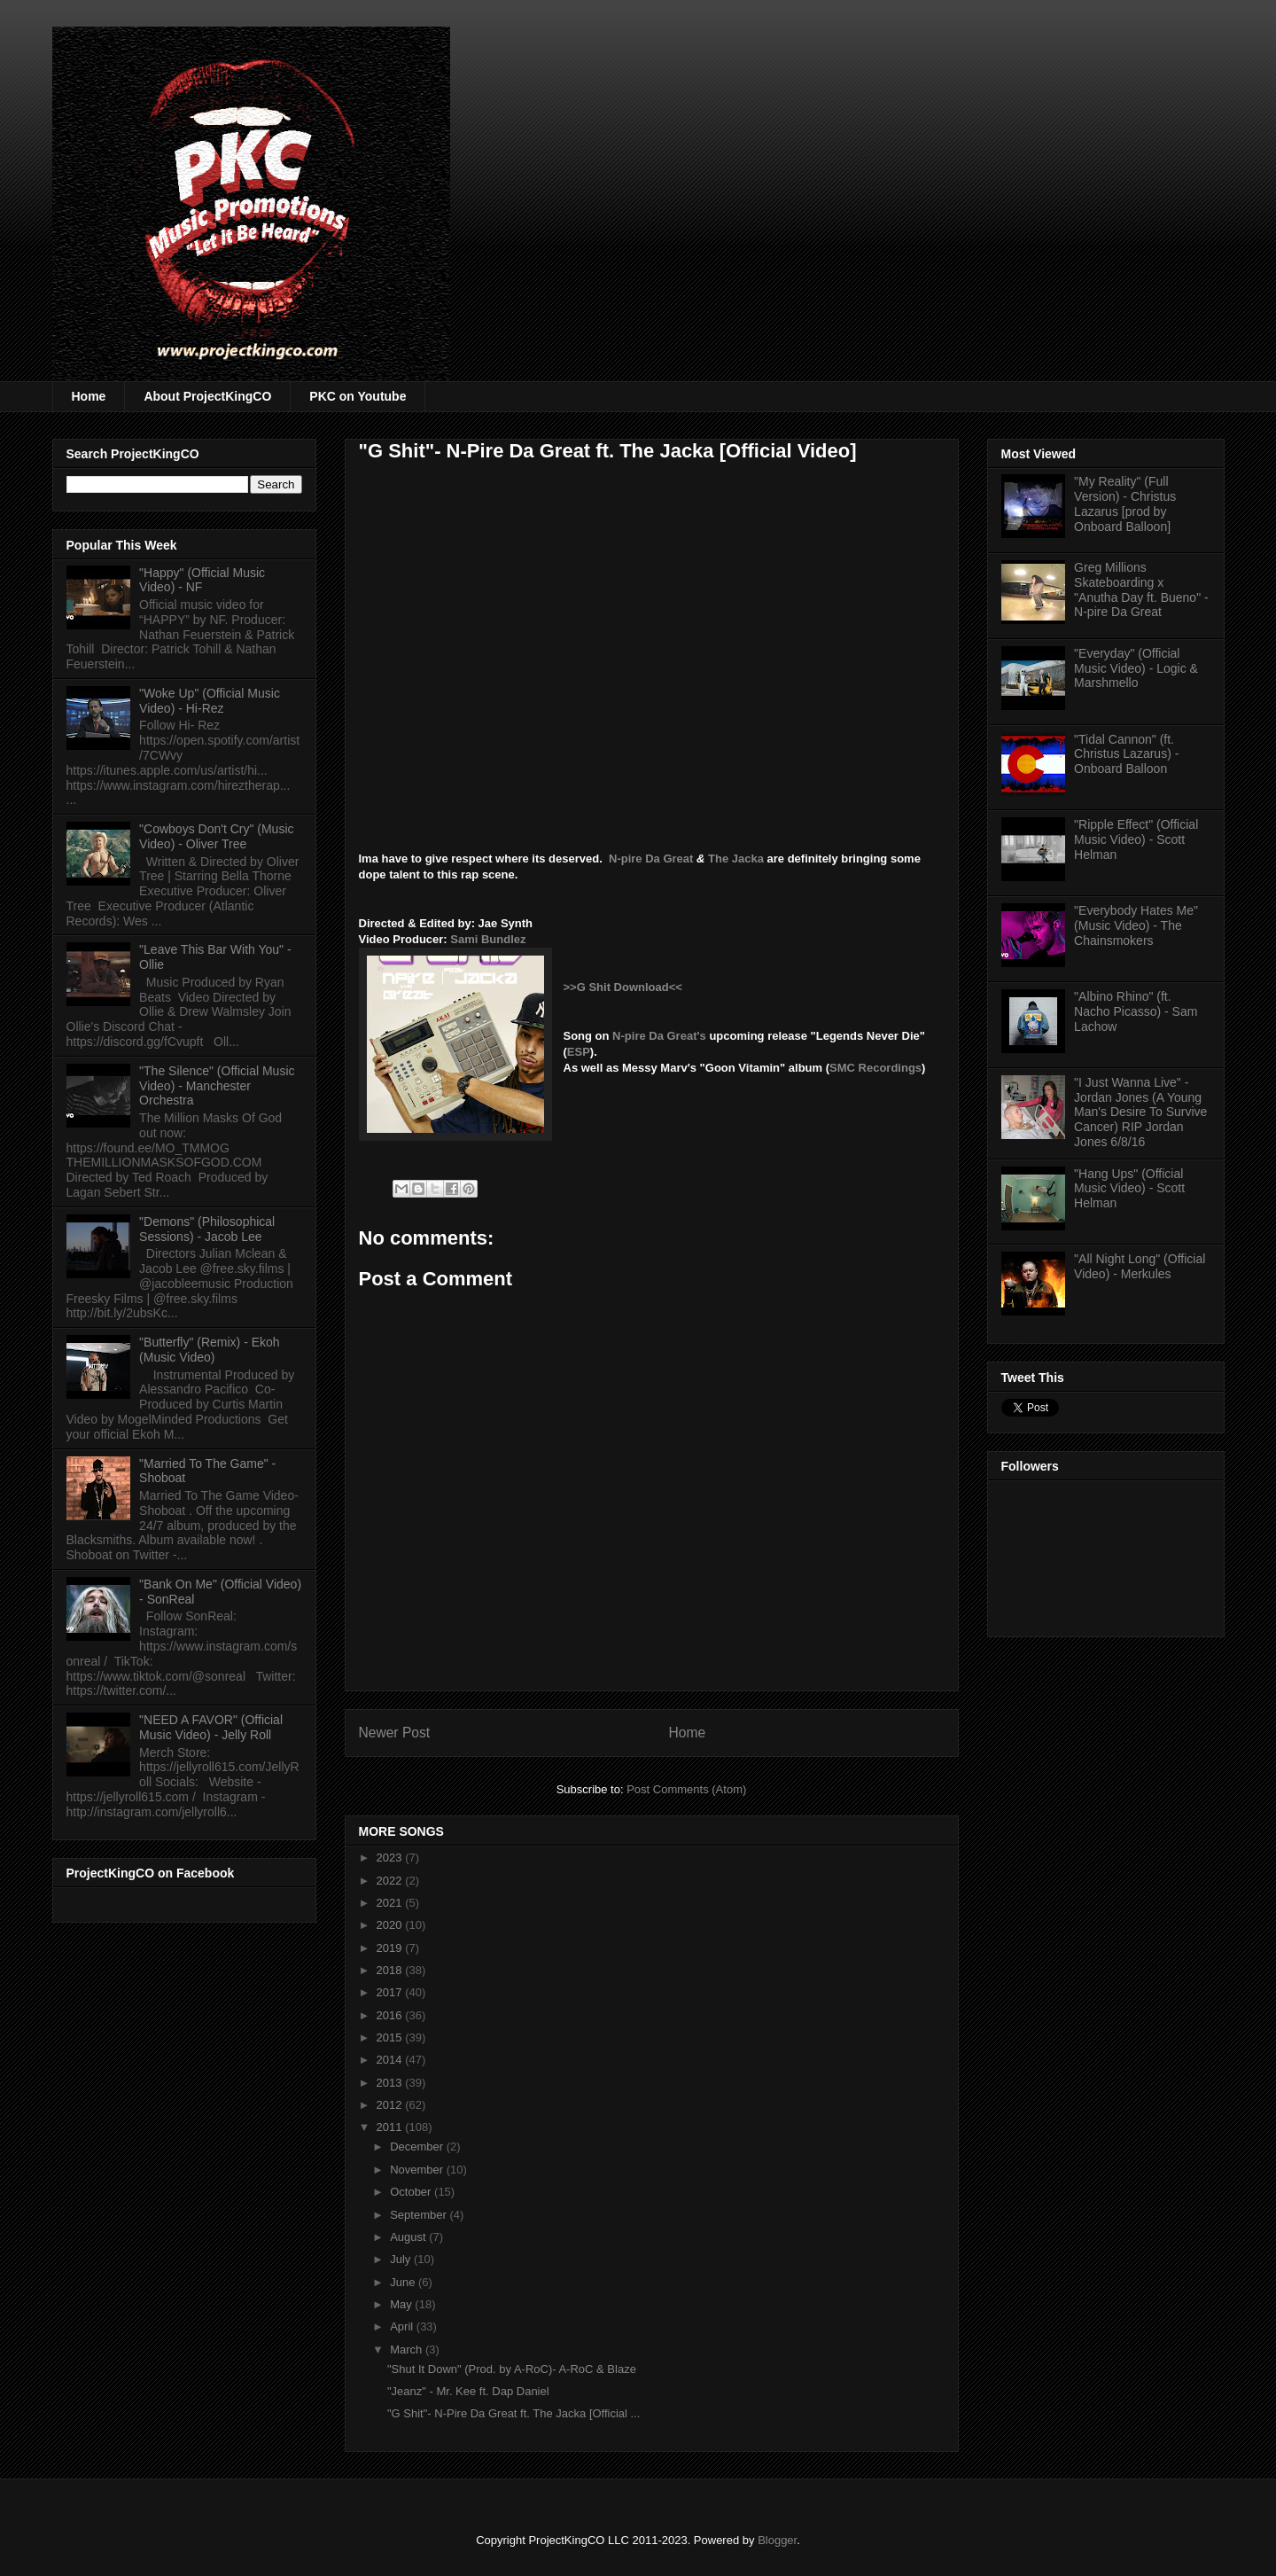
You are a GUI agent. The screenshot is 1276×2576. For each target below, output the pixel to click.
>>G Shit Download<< (623, 987)
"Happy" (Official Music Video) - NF (202, 580)
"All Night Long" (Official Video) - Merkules (1139, 1266)
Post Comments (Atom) (686, 1789)
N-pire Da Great (651, 858)
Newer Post (395, 1732)
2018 (391, 1970)
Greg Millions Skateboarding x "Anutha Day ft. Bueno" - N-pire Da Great (1141, 589)
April (403, 2326)
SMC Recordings (875, 1067)
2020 (391, 1925)
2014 (391, 2059)
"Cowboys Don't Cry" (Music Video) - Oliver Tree (216, 836)
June (404, 2282)
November (418, 2169)
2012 (391, 2105)
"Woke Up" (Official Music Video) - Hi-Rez (209, 700)
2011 (391, 2127)
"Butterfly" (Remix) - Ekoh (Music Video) (209, 1349)
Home (89, 396)
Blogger (777, 2540)
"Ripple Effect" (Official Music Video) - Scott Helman (1136, 839)
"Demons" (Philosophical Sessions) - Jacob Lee (207, 1229)
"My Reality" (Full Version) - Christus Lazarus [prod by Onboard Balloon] (1125, 503)
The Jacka (736, 858)
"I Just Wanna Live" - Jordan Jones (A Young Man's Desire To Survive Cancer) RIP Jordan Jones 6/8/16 (1140, 1112)
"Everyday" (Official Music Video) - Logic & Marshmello (1136, 668)
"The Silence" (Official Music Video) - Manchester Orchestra (216, 1086)
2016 (391, 2015)
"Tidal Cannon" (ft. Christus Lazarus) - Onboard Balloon (1126, 754)
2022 (391, 1880)
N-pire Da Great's (659, 1035)
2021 (391, 1902)
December (418, 2146)
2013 (391, 2082)
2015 (391, 2037)
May (402, 2304)
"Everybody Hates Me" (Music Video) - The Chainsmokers (1136, 925)
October (412, 2191)
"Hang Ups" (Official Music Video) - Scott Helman (1129, 1189)
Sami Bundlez (487, 939)
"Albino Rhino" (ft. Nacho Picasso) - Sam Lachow (1135, 1011)
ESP (578, 1051)
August (409, 2237)
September (419, 2214)
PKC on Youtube (357, 396)
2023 (391, 1857)
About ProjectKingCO (207, 396)
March (407, 2349)
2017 (391, 1992)
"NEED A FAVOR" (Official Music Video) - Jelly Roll (211, 1727)
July (402, 2259)
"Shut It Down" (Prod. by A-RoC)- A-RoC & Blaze (511, 2369)
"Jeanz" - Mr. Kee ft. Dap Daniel (468, 2391)
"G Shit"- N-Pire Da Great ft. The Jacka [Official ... (513, 2413)
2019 (391, 1948)
